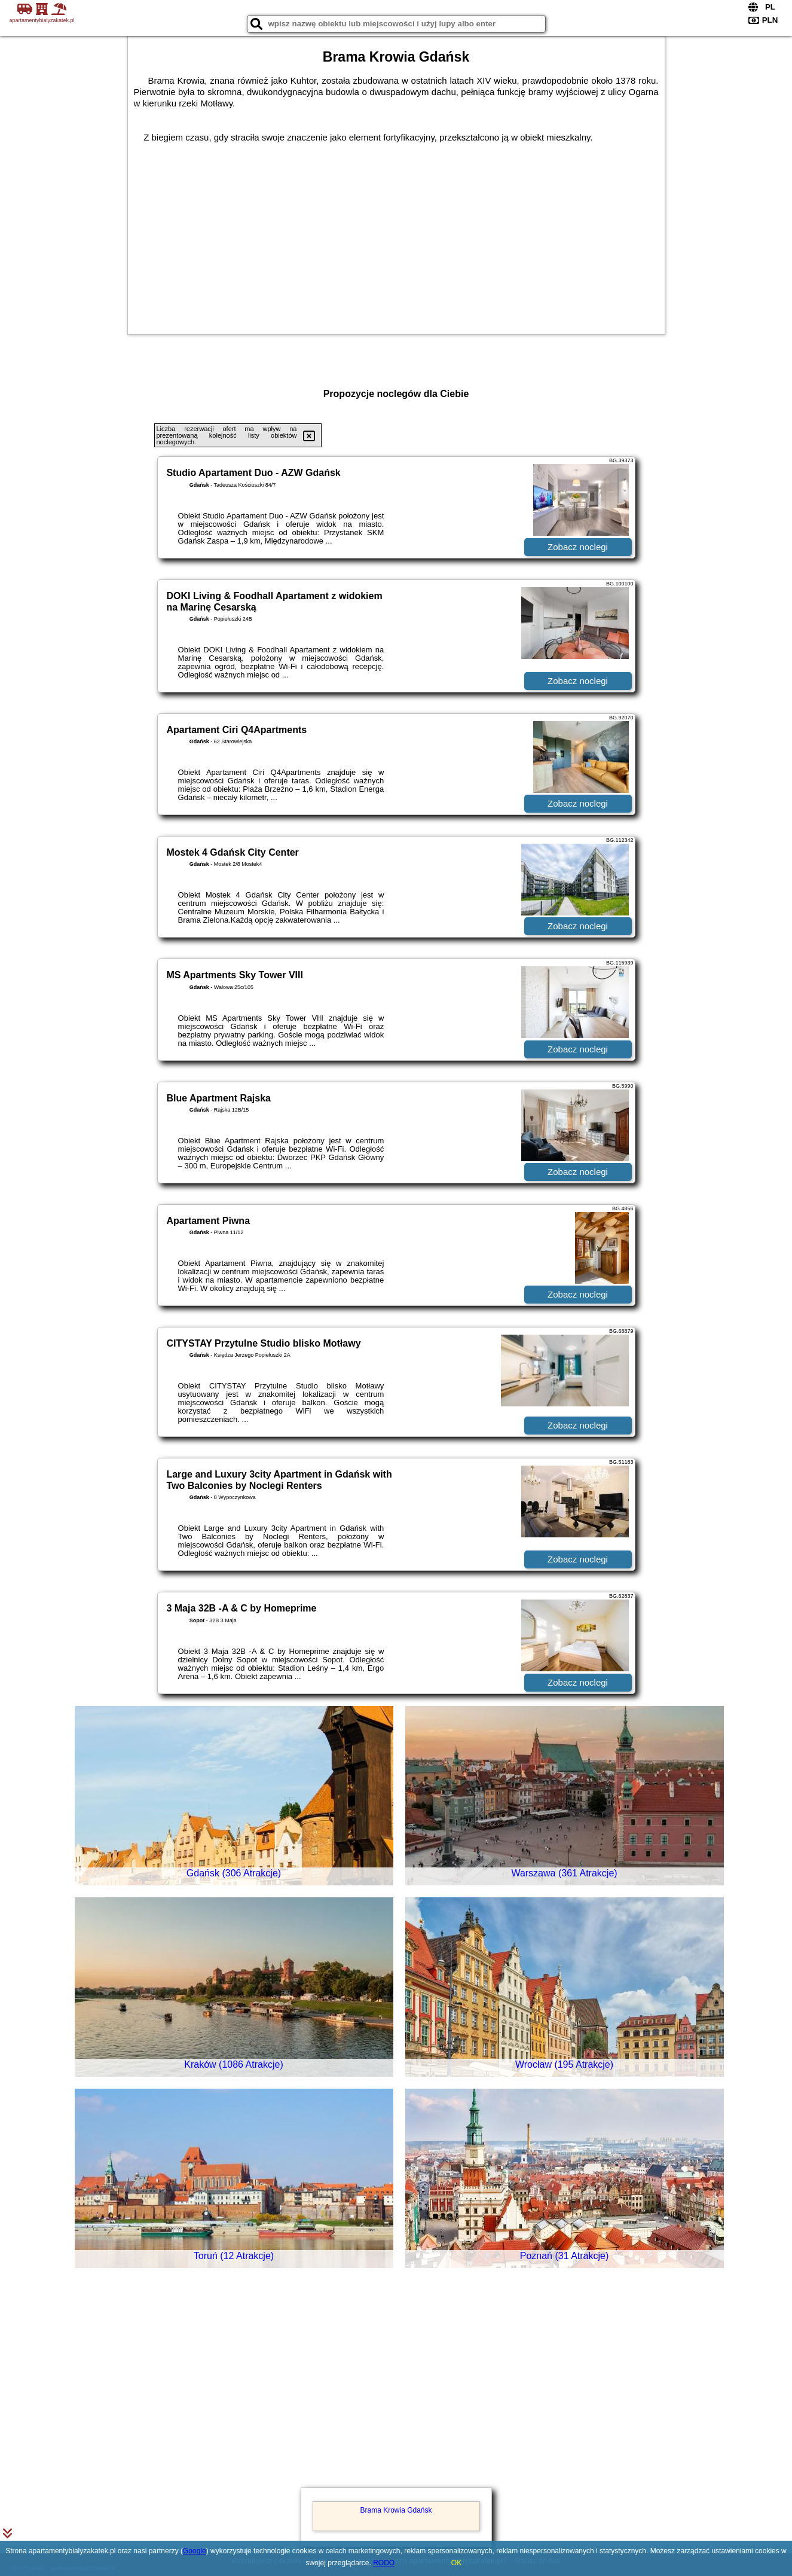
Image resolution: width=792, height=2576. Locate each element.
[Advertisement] (396, 2395)
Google (194, 2551)
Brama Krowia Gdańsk (396, 2510)
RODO (384, 2563)
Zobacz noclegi (578, 547)
